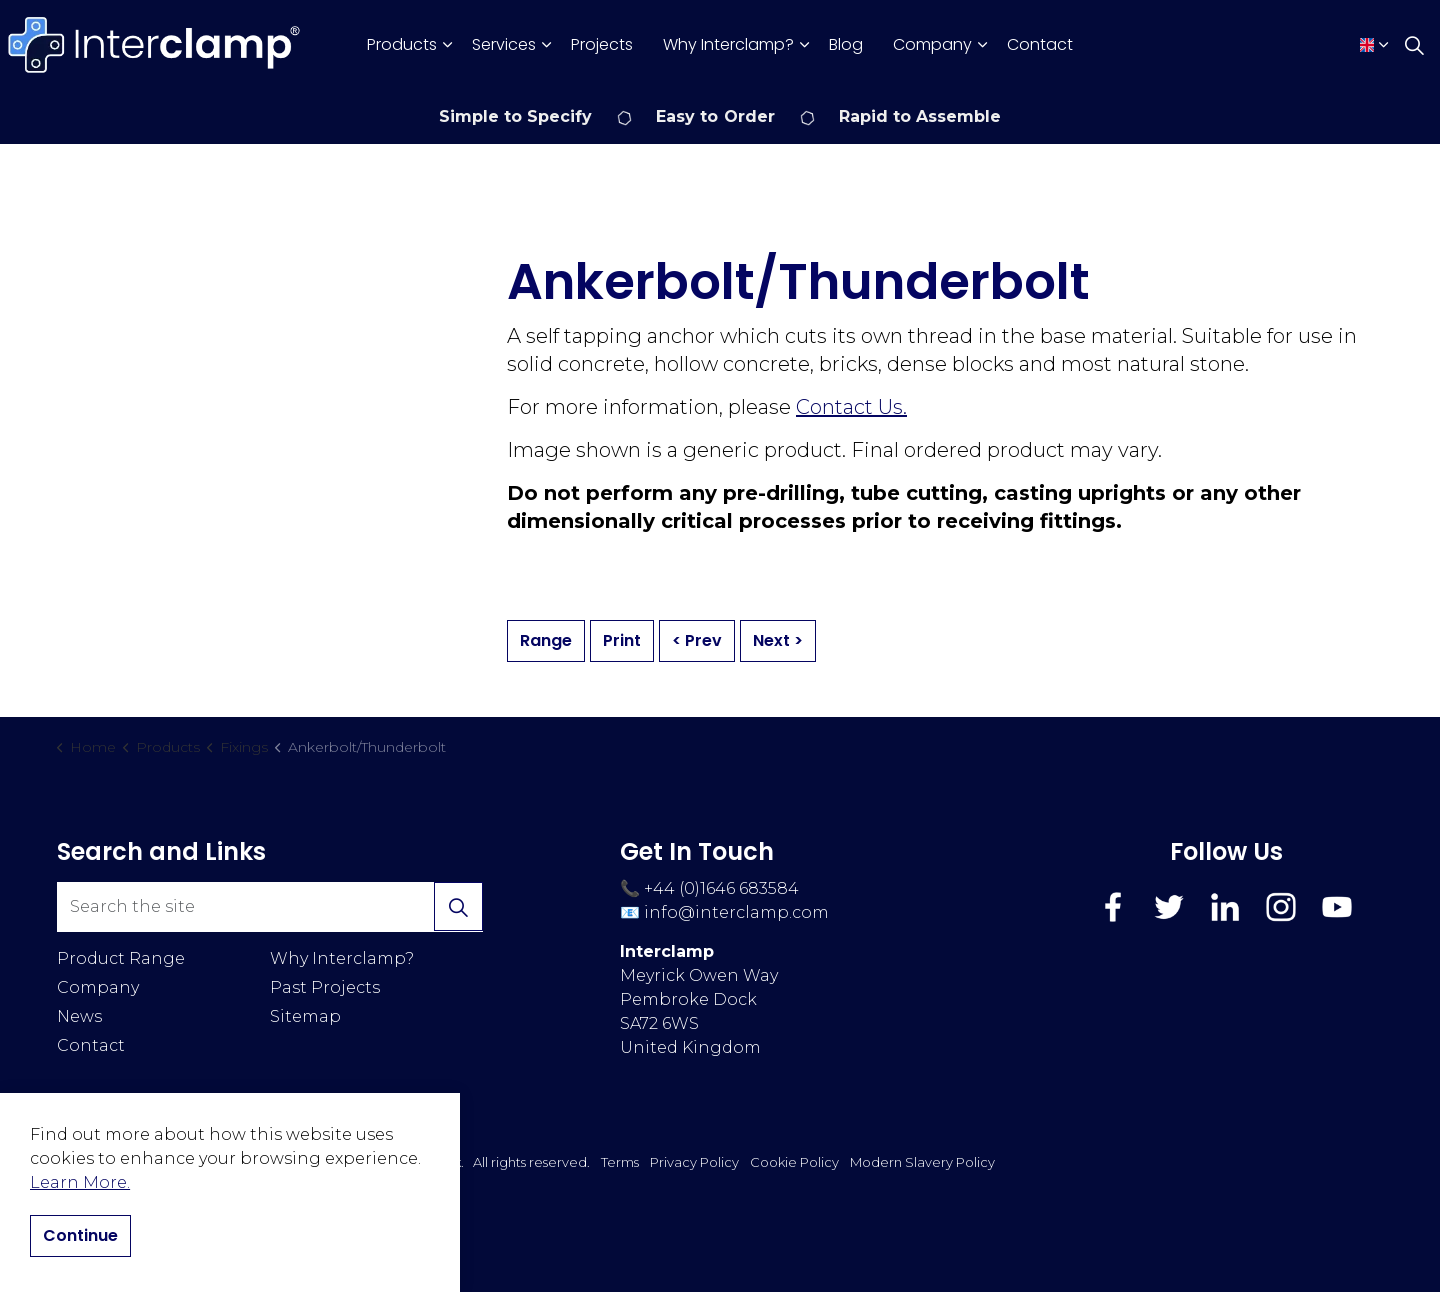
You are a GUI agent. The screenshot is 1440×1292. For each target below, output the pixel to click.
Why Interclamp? (728, 44)
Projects (602, 44)
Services (504, 44)
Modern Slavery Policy (922, 1162)
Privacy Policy (694, 1162)
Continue (80, 1236)
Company (932, 44)
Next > (778, 641)
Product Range (121, 958)
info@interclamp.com (736, 912)
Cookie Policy (794, 1162)
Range (546, 641)
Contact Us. (851, 407)
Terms (620, 1162)
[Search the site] (270, 907)
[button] (458, 907)
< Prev (697, 641)
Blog (846, 44)
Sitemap (305, 1016)
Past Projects (325, 987)
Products (402, 44)
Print (622, 641)
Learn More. (80, 1182)
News (79, 1016)
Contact (1040, 44)
